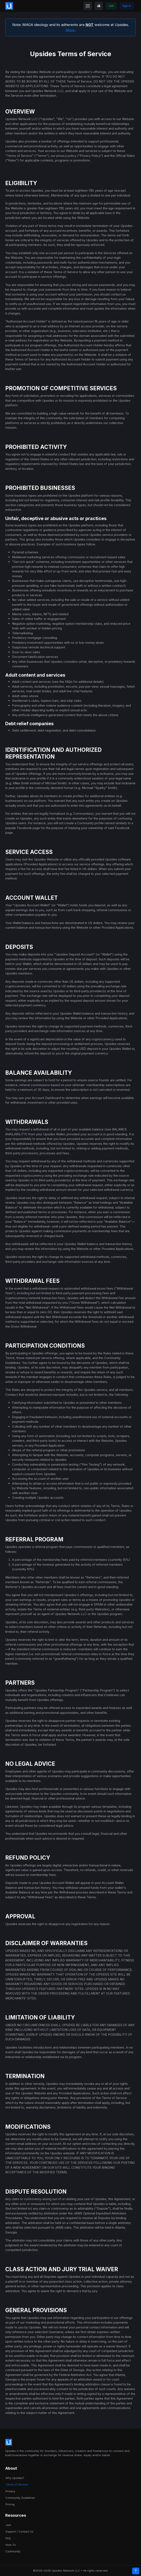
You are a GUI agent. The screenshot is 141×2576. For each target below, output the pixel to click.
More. (70, 30)
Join (111, 5)
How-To (10, 2544)
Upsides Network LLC (66, 2570)
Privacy (10, 2491)
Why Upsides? (14, 2478)
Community (12, 2551)
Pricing (10, 2504)
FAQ (8, 2538)
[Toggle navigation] (88, 6)
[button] (135, 2571)
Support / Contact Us (19, 2531)
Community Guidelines (20, 2497)
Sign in (126, 5)
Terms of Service (16, 2484)
